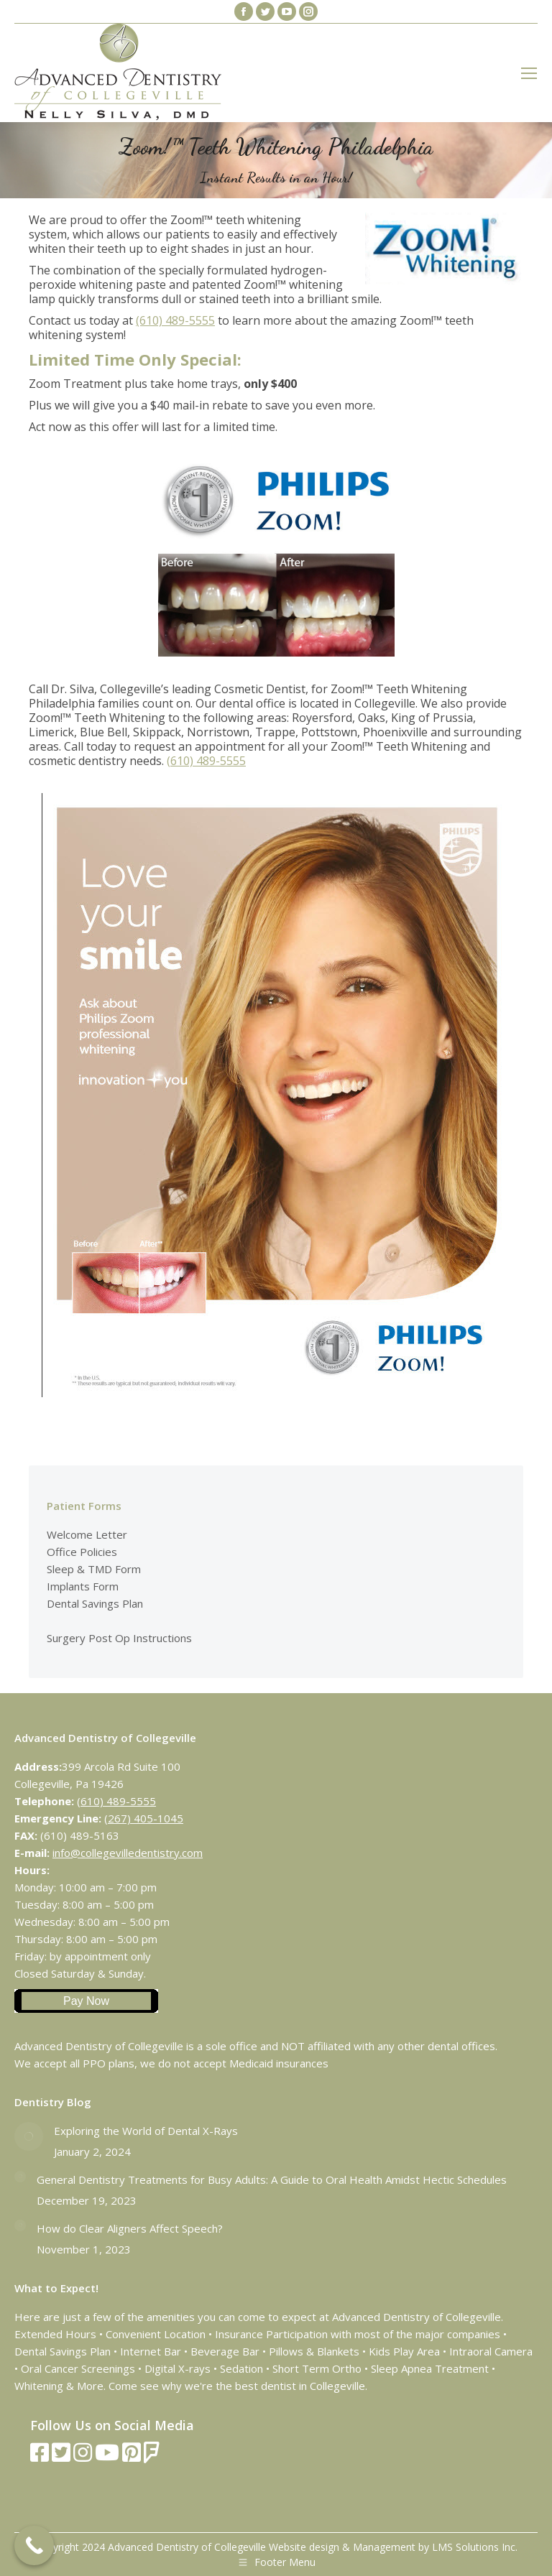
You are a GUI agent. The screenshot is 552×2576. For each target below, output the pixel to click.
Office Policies (82, 1551)
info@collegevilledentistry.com (127, 1852)
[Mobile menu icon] (529, 73)
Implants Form (83, 1586)
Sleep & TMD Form (94, 1569)
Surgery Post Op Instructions (119, 1638)
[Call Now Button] (34, 2545)
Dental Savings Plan (95, 1603)
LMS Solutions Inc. (475, 2547)
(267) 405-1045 (143, 1818)
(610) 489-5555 (175, 320)
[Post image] (28, 2136)
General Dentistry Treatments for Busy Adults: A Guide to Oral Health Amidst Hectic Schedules (272, 2179)
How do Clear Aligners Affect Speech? (130, 2228)
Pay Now (86, 2001)
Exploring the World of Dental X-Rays (146, 2130)
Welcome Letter (87, 1534)
